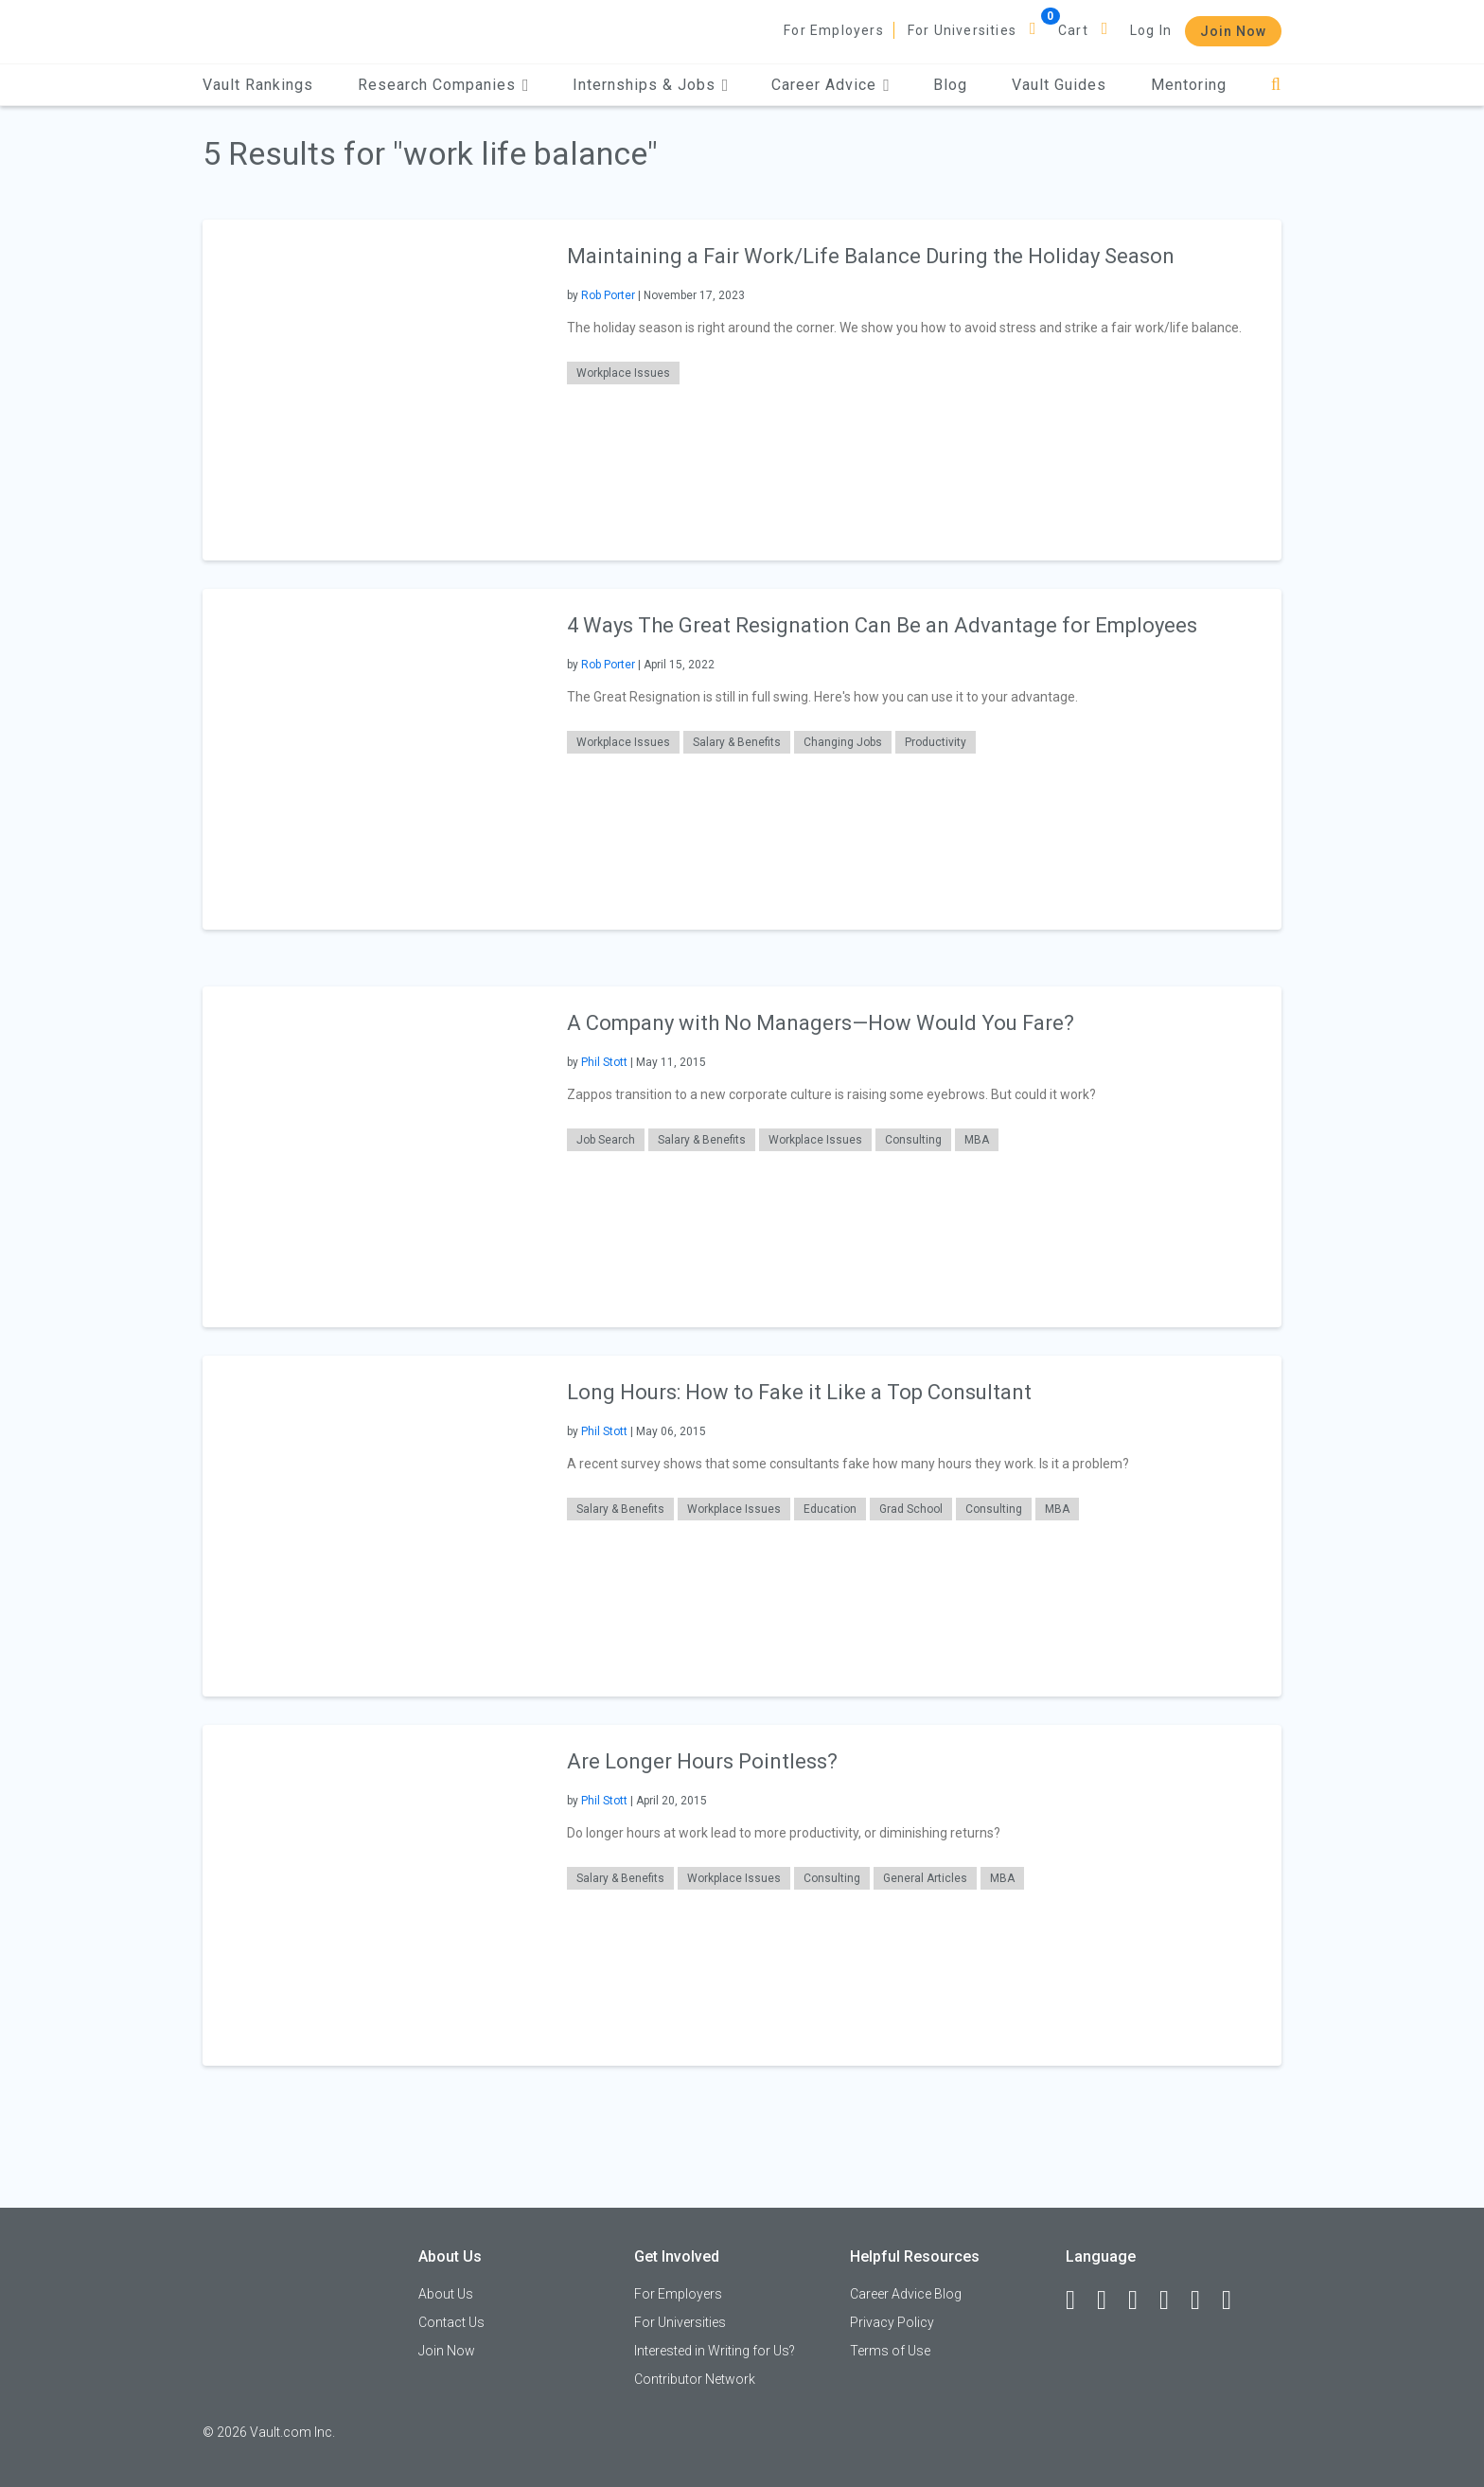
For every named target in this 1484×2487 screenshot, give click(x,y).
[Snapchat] (1235, 2300)
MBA (976, 1139)
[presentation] (373, 390)
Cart (1073, 30)
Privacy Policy (892, 2322)
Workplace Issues (623, 373)
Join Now (1233, 31)
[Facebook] (1079, 2300)
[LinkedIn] (1110, 2300)
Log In (1151, 30)
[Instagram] (1172, 2300)
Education (830, 1509)
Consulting (913, 1139)
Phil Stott (604, 1062)
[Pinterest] (1204, 2300)
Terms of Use (890, 2350)
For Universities (962, 30)
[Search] (1276, 85)
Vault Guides (1059, 85)
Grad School (911, 1509)
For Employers (834, 30)
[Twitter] (1141, 2300)
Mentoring (1189, 85)
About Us (445, 2293)
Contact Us (451, 2322)
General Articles (925, 1878)
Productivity (935, 742)
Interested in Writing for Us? (714, 2350)
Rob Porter (608, 295)
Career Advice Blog (906, 2293)
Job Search (605, 1139)
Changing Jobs (843, 742)
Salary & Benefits (737, 742)
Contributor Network (694, 2379)
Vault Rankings (258, 85)
